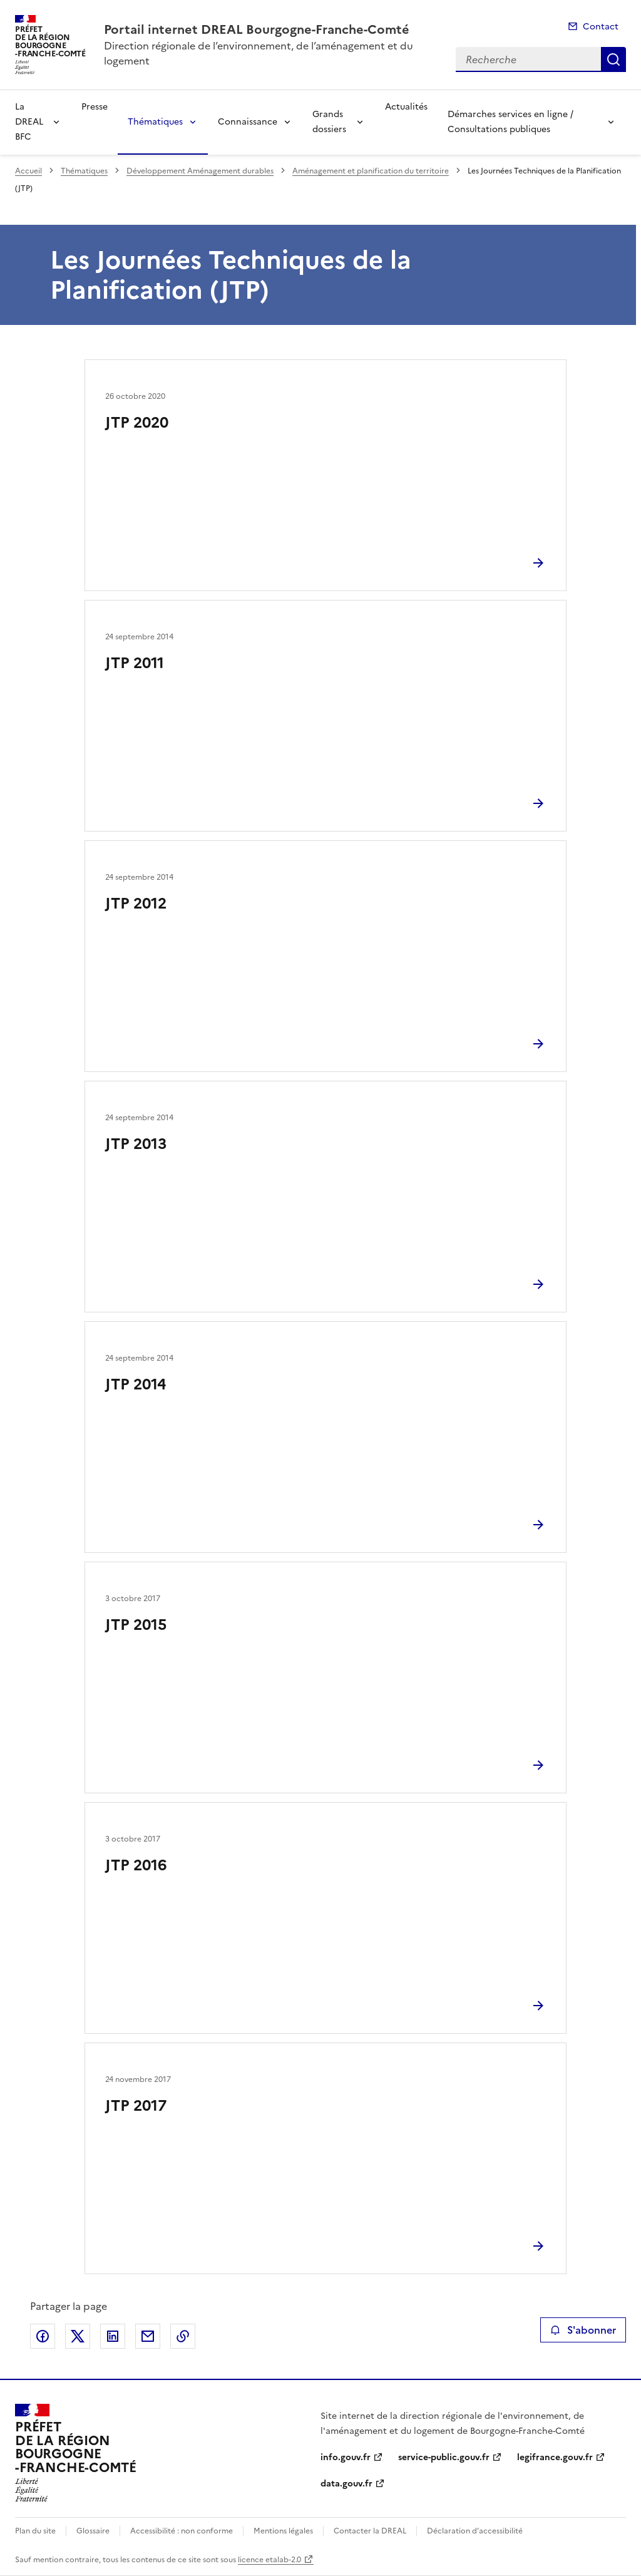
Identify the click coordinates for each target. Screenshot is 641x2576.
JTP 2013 (136, 1144)
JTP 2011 (134, 663)
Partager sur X (77, 2336)
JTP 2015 (136, 1625)
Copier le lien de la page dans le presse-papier (182, 2336)
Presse (94, 106)
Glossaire (93, 2531)
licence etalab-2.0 (269, 2559)
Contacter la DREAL (370, 2531)
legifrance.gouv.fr (555, 2457)
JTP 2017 (136, 2105)
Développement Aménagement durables (200, 171)
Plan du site (35, 2531)
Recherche (613, 59)
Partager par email (147, 2336)
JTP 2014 (135, 1384)
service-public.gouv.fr (444, 2457)
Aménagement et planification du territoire (370, 171)
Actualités (406, 106)
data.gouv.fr (346, 2483)
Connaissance (247, 121)
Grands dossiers (329, 122)
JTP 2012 (136, 903)
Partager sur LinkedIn (112, 2336)
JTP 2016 (136, 1865)
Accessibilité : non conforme (181, 2531)
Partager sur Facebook (42, 2336)
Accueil (28, 171)
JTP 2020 (136, 422)
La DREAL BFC (29, 121)
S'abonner (583, 2329)
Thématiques (155, 121)
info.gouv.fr (345, 2457)
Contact (600, 26)
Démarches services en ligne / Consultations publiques (510, 122)
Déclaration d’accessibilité (475, 2531)
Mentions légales (283, 2531)
